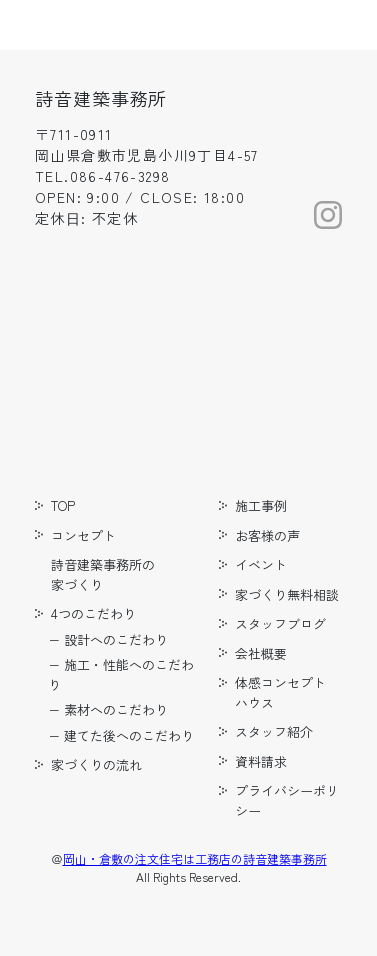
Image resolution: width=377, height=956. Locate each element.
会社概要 (261, 653)
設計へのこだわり (116, 639)
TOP (63, 505)
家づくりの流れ (96, 764)
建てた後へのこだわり (129, 735)
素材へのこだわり (116, 709)
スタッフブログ (280, 623)
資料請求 (261, 761)
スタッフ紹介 (274, 731)
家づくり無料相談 (287, 594)
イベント (261, 564)
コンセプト (83, 535)
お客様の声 (267, 535)
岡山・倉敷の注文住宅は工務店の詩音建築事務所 (195, 858)
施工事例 (261, 505)
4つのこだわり (93, 613)
